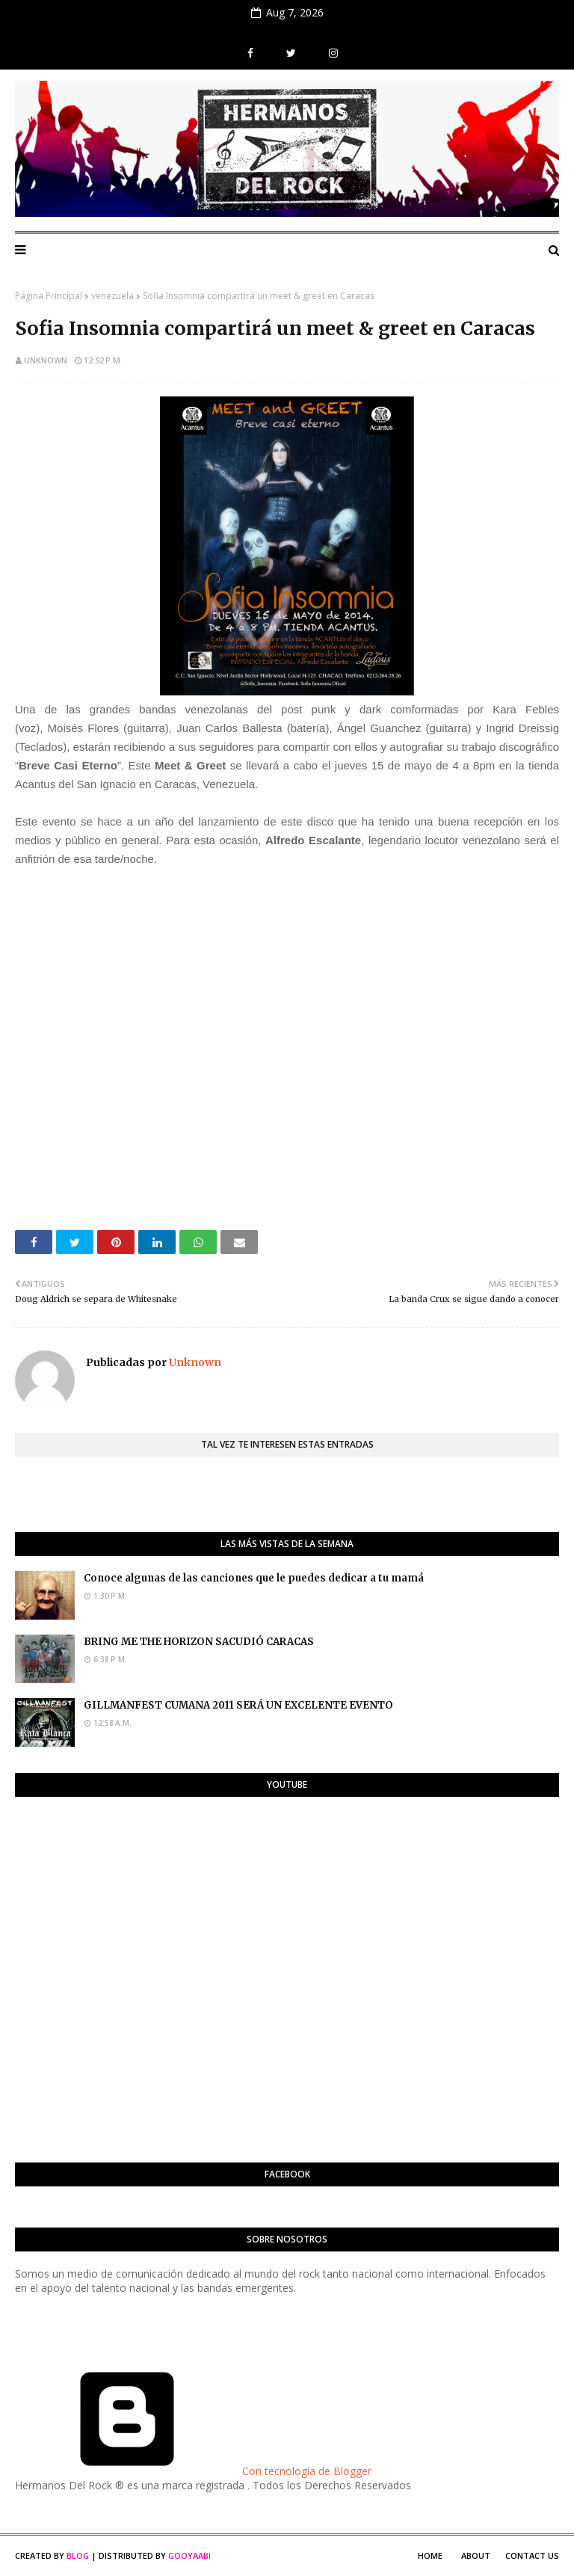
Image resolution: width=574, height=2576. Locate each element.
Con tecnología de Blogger (193, 2471)
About (475, 2555)
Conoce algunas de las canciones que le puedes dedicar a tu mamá (254, 1578)
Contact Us (532, 2555)
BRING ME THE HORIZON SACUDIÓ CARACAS (199, 1641)
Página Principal (48, 295)
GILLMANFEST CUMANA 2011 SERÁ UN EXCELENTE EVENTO (238, 1705)
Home (430, 2555)
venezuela (112, 295)
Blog (78, 2555)
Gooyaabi (189, 2555)
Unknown (45, 360)
